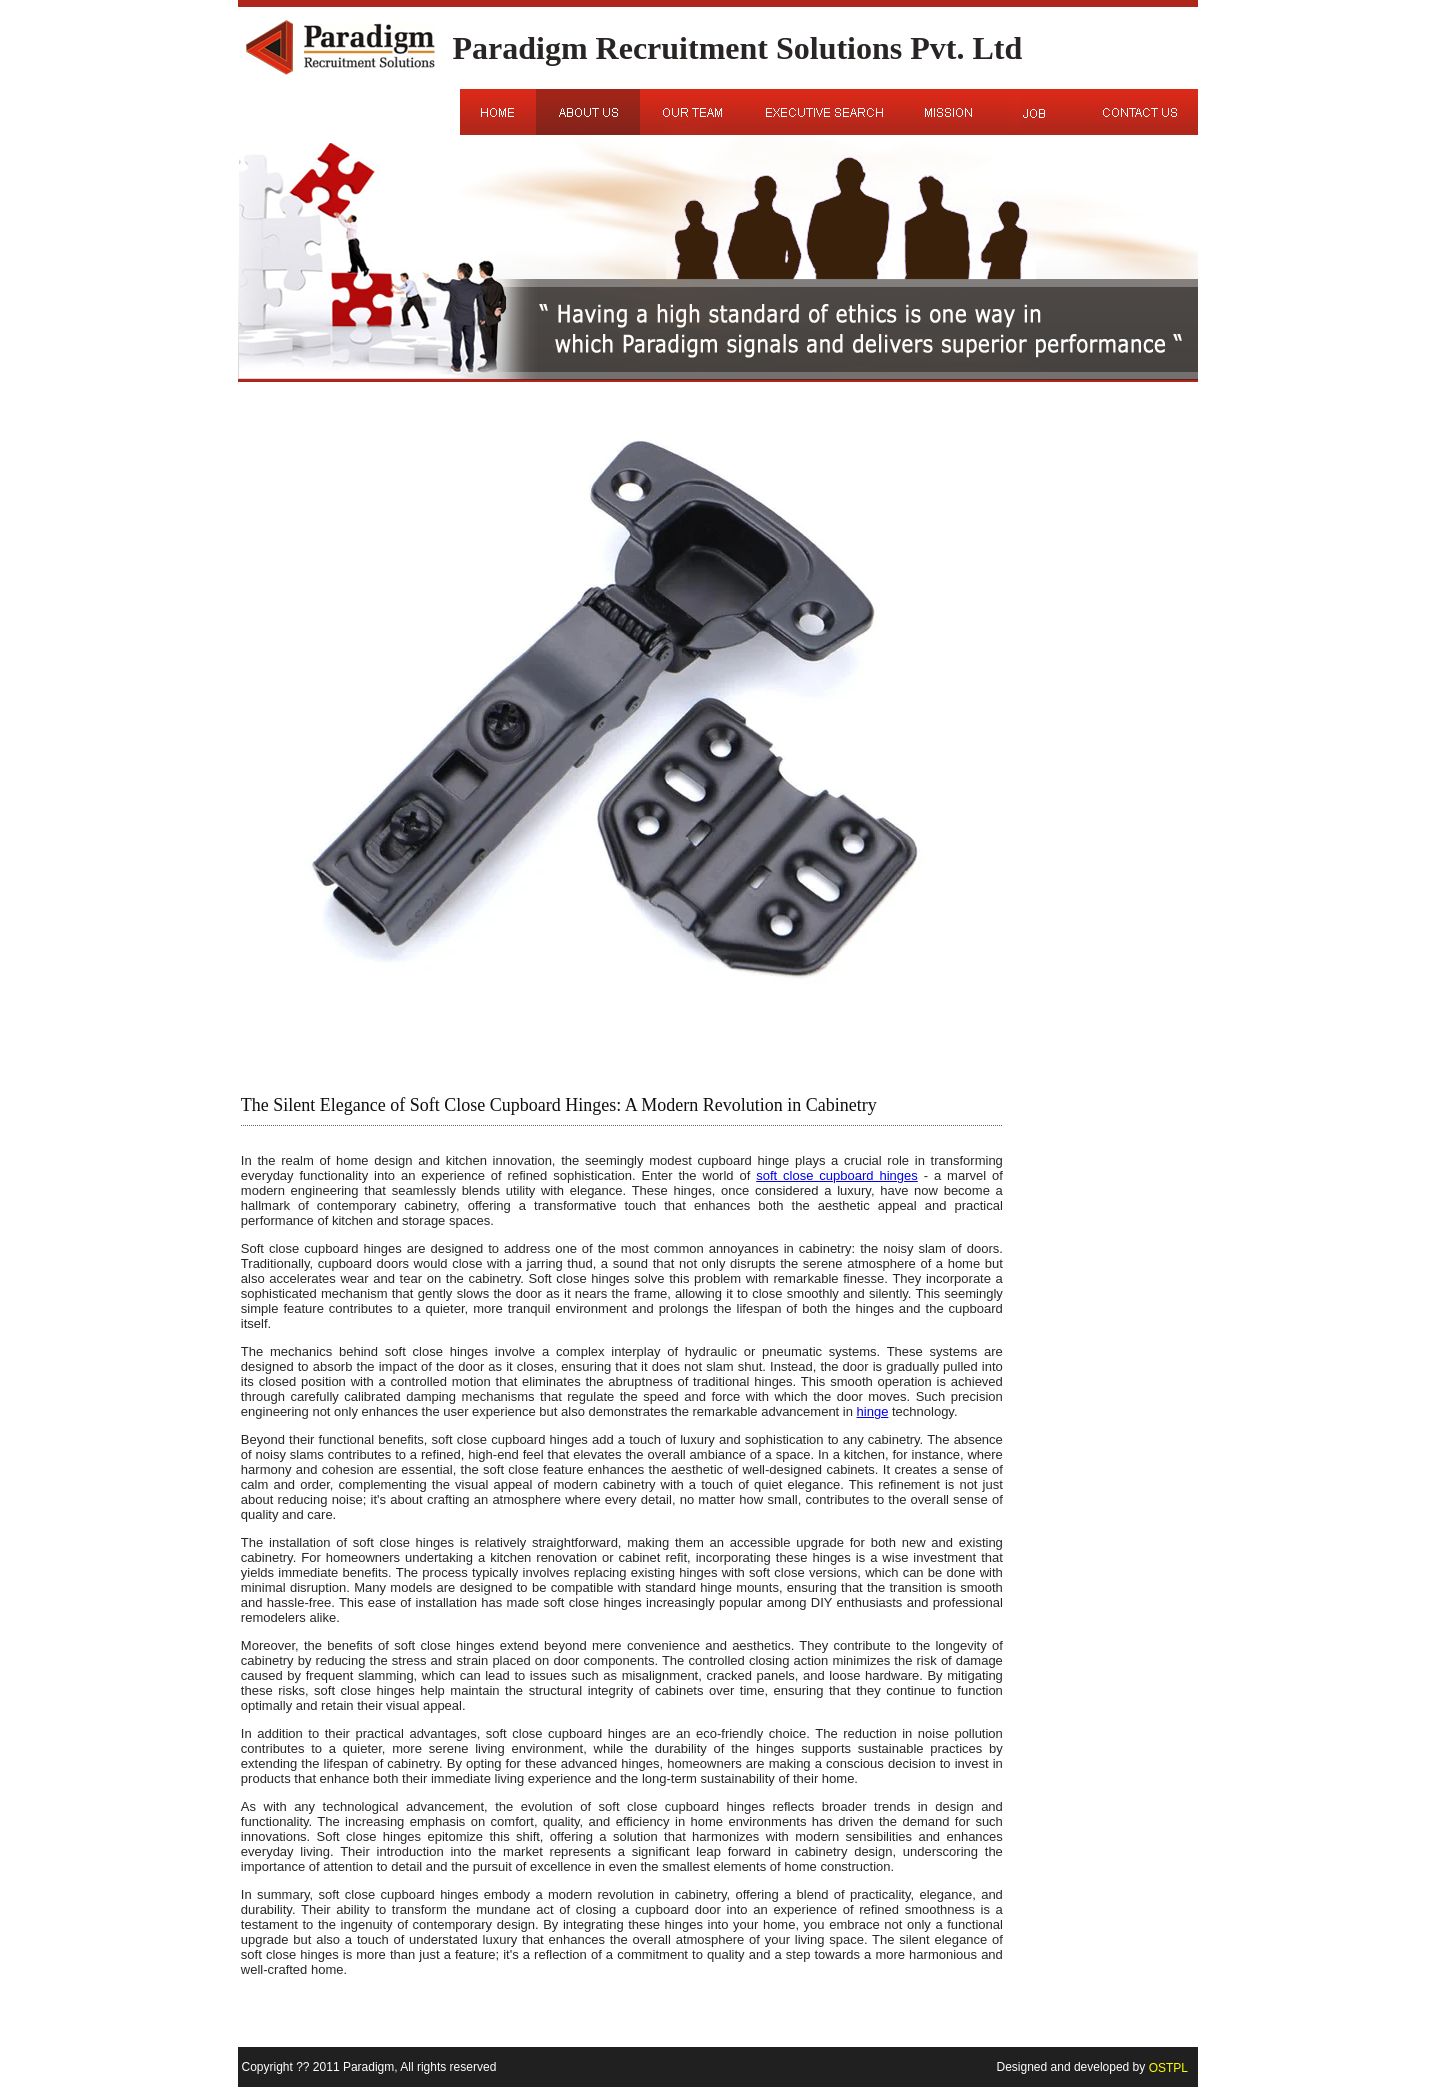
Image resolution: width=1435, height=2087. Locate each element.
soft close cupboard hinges (837, 1175)
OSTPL (1168, 2067)
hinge (873, 1411)
